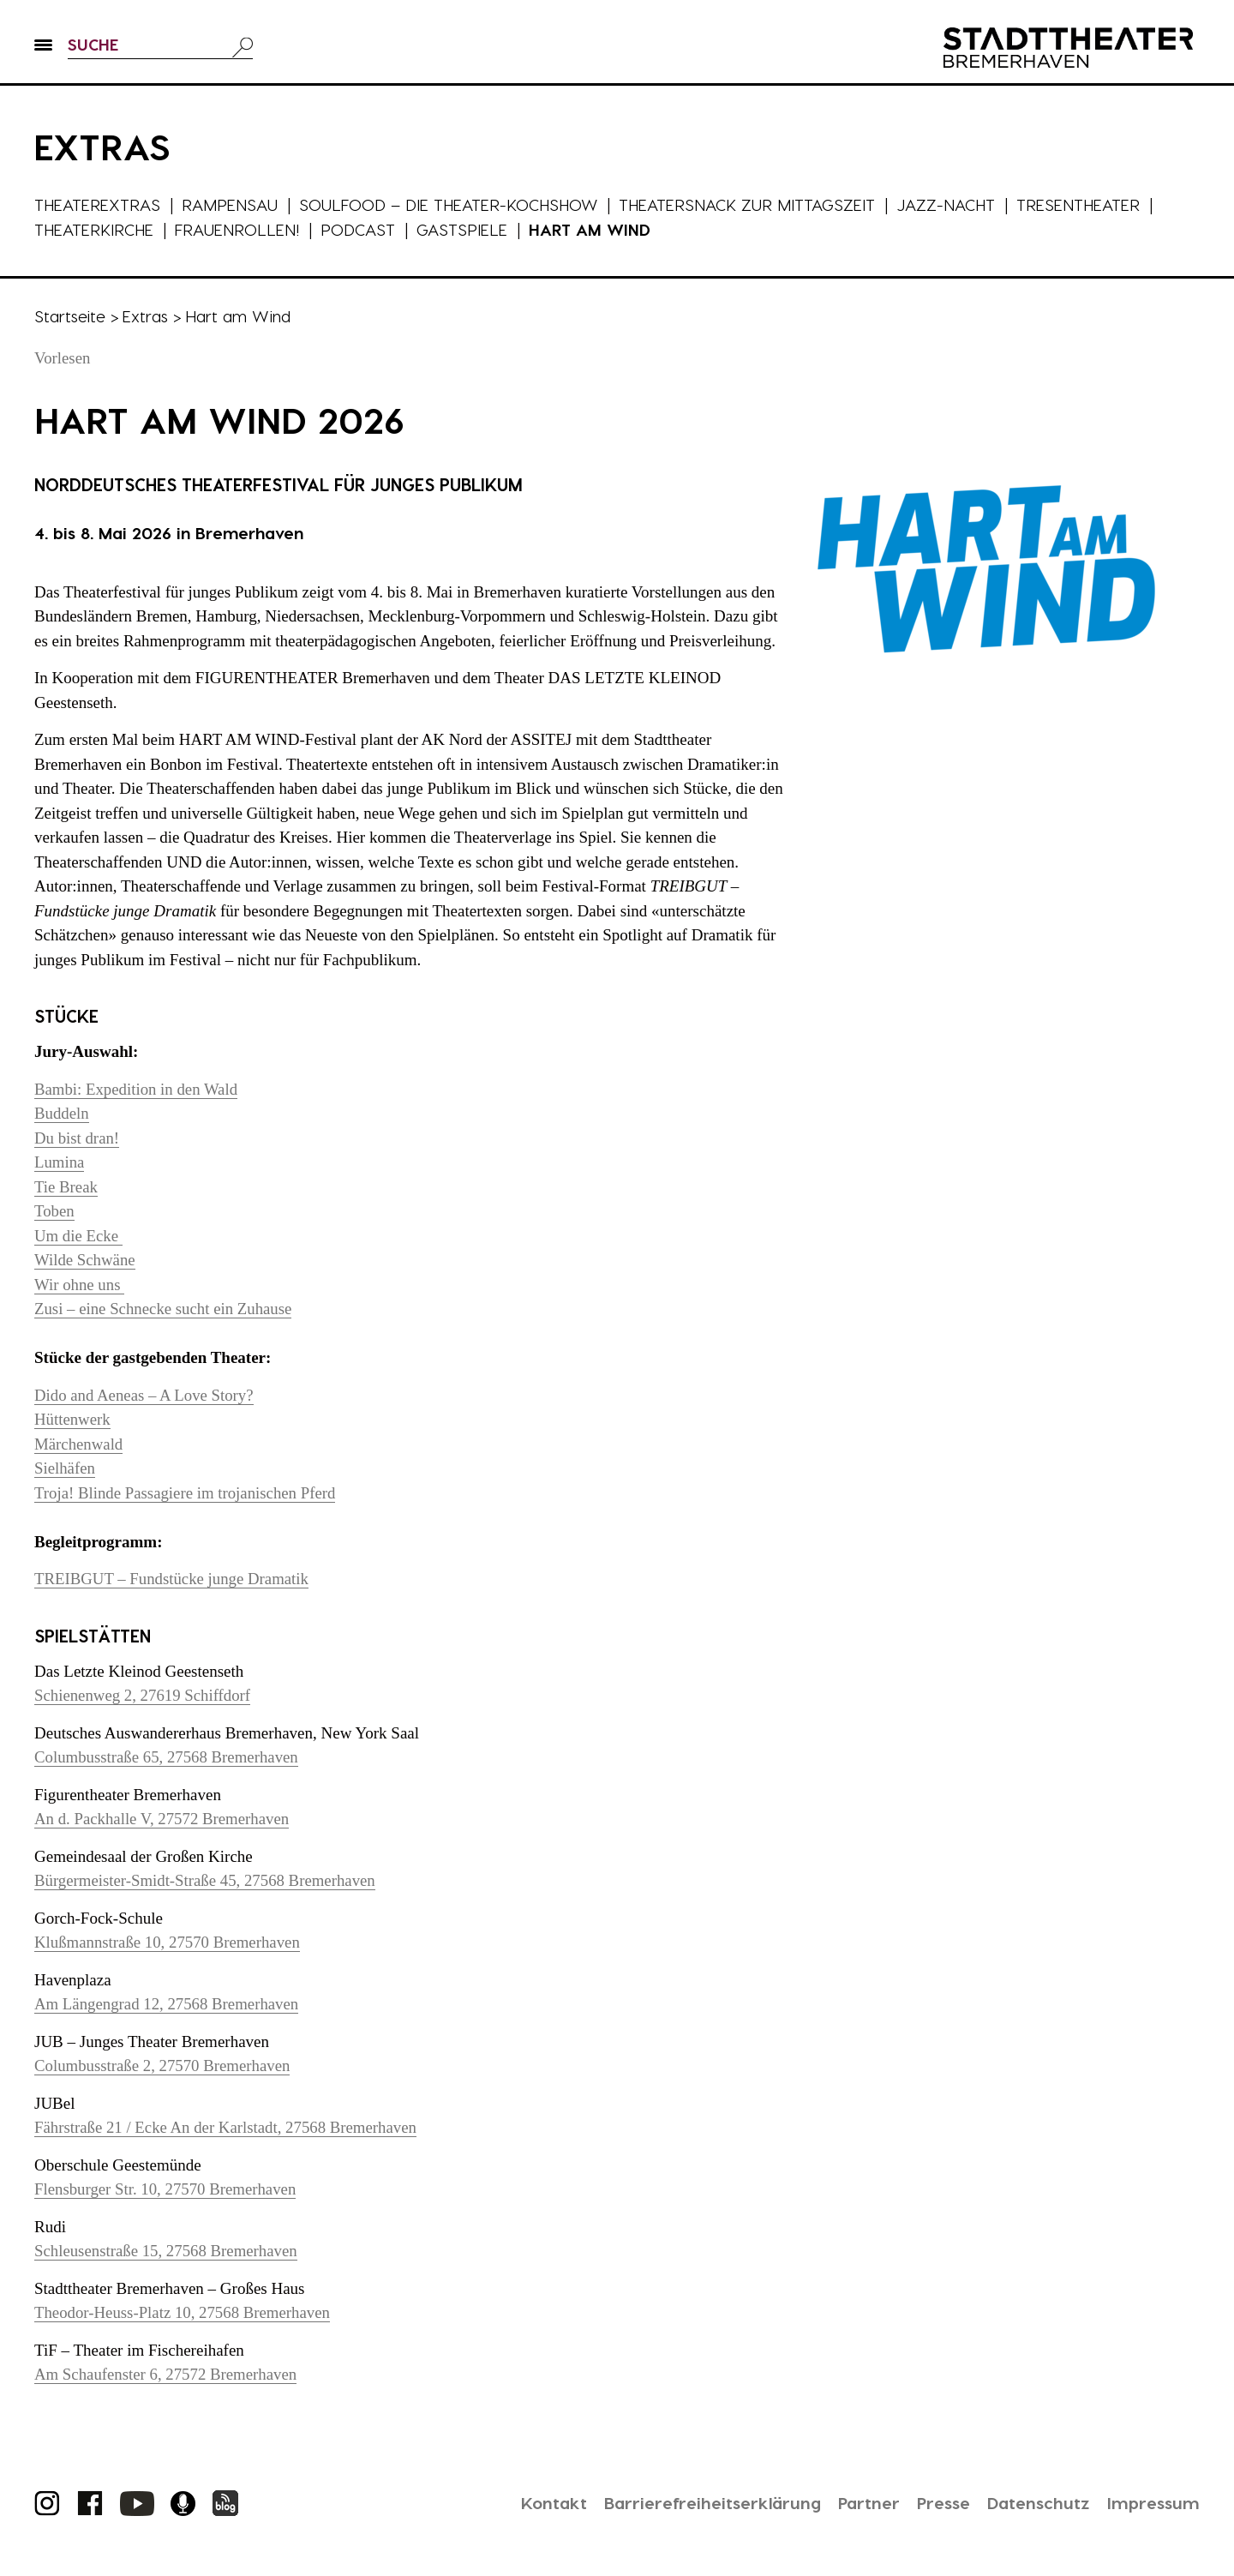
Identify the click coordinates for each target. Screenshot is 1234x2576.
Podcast (360, 229)
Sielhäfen (65, 1468)
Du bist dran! (77, 1138)
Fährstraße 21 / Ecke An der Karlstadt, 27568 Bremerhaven (227, 2127)
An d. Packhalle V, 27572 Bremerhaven (163, 1819)
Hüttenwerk (72, 1419)
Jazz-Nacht (952, 204)
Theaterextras (97, 204)
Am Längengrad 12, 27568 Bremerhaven (168, 2004)
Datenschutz (1035, 2502)
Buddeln (61, 1113)
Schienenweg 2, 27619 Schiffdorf (143, 1695)
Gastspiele (464, 229)
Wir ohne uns (79, 1285)
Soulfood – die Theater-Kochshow (451, 204)
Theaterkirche (94, 229)
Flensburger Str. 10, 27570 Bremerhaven (166, 2189)
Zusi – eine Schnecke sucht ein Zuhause (164, 1309)
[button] (43, 52)
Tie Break (66, 1187)
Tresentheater (1085, 204)
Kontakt (540, 2502)
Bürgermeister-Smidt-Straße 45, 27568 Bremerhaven (206, 1880)
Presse (938, 2502)
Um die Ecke (78, 1236)
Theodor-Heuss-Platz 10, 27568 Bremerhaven (183, 2312)
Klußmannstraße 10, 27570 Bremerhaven (168, 1942)
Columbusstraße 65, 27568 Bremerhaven (167, 1757)
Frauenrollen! (239, 229)
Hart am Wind (592, 229)
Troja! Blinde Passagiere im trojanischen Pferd (186, 1493)
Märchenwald (78, 1444)
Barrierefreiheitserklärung (701, 2502)
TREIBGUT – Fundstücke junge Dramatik (173, 1579)
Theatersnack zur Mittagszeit (752, 204)
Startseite (70, 316)
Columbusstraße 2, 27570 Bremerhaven (163, 2066)
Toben (54, 1211)
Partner (861, 2502)
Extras (146, 316)
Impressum (1152, 2502)
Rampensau (231, 204)
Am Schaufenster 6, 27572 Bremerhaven (167, 2374)
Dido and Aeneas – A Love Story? (145, 1395)
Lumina (59, 1162)
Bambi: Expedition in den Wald (137, 1089)
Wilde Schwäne (85, 1260)
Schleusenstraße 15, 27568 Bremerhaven (167, 2251)
